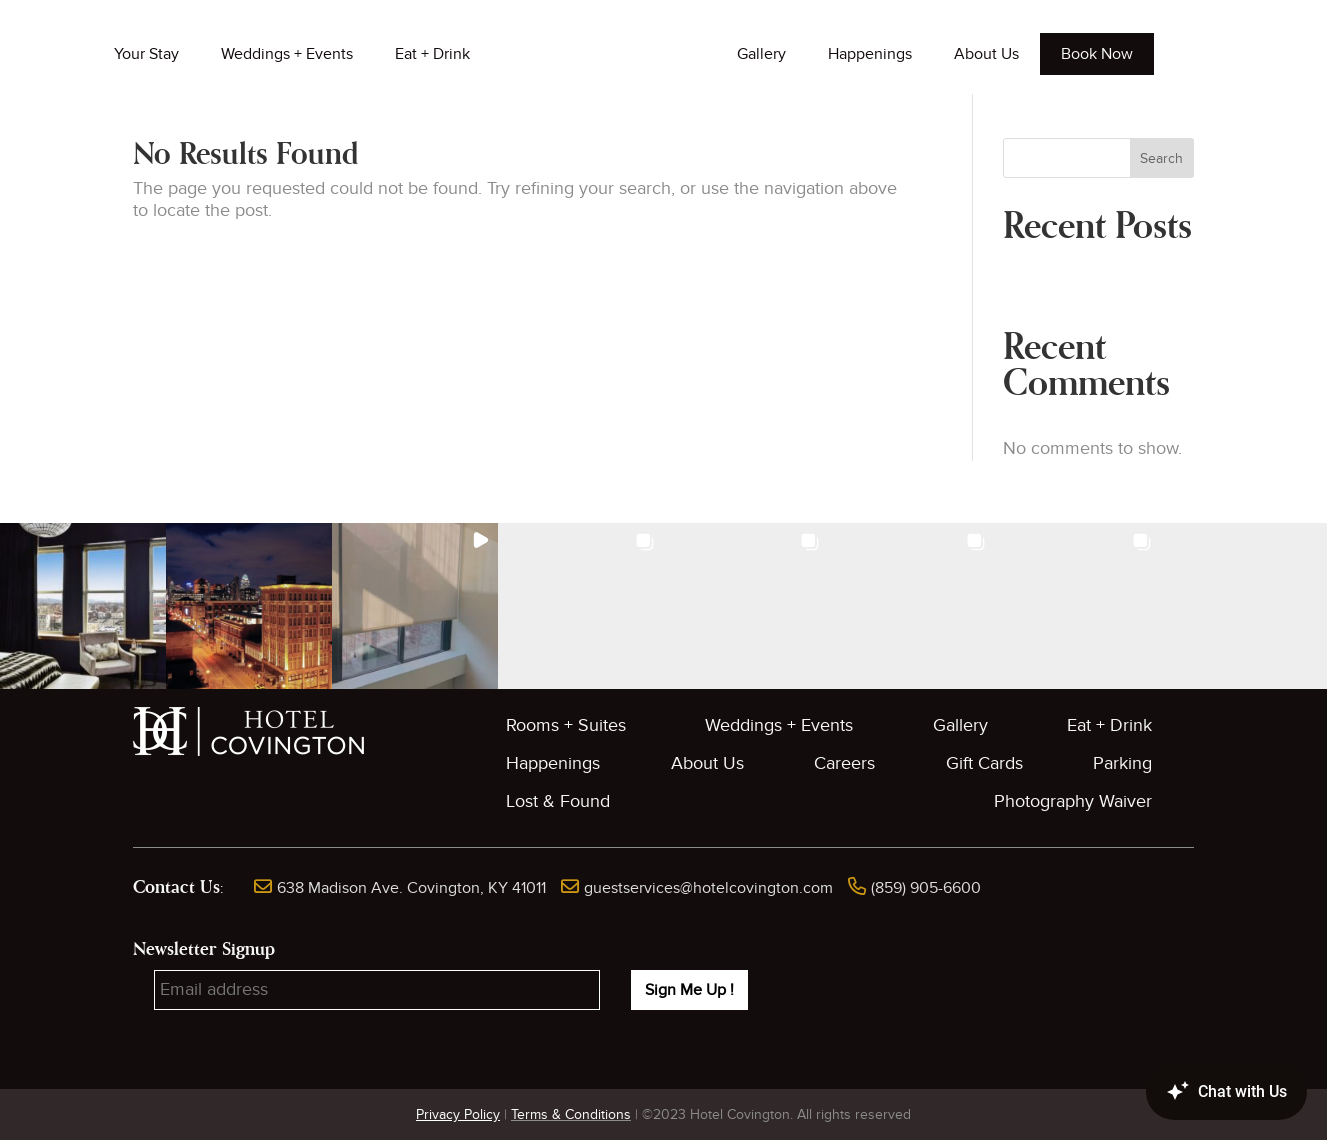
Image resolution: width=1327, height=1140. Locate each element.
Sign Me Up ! (689, 990)
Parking (1122, 763)
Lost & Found (558, 801)
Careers (844, 763)
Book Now (1097, 54)
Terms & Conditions (571, 1114)
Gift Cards (984, 763)
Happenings (870, 54)
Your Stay (146, 54)
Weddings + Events (287, 54)
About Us (986, 54)
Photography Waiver (1073, 801)
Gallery (761, 54)
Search (1161, 158)
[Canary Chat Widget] (1197, 1092)
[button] (83, 606)
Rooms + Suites (566, 725)
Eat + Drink (432, 54)
